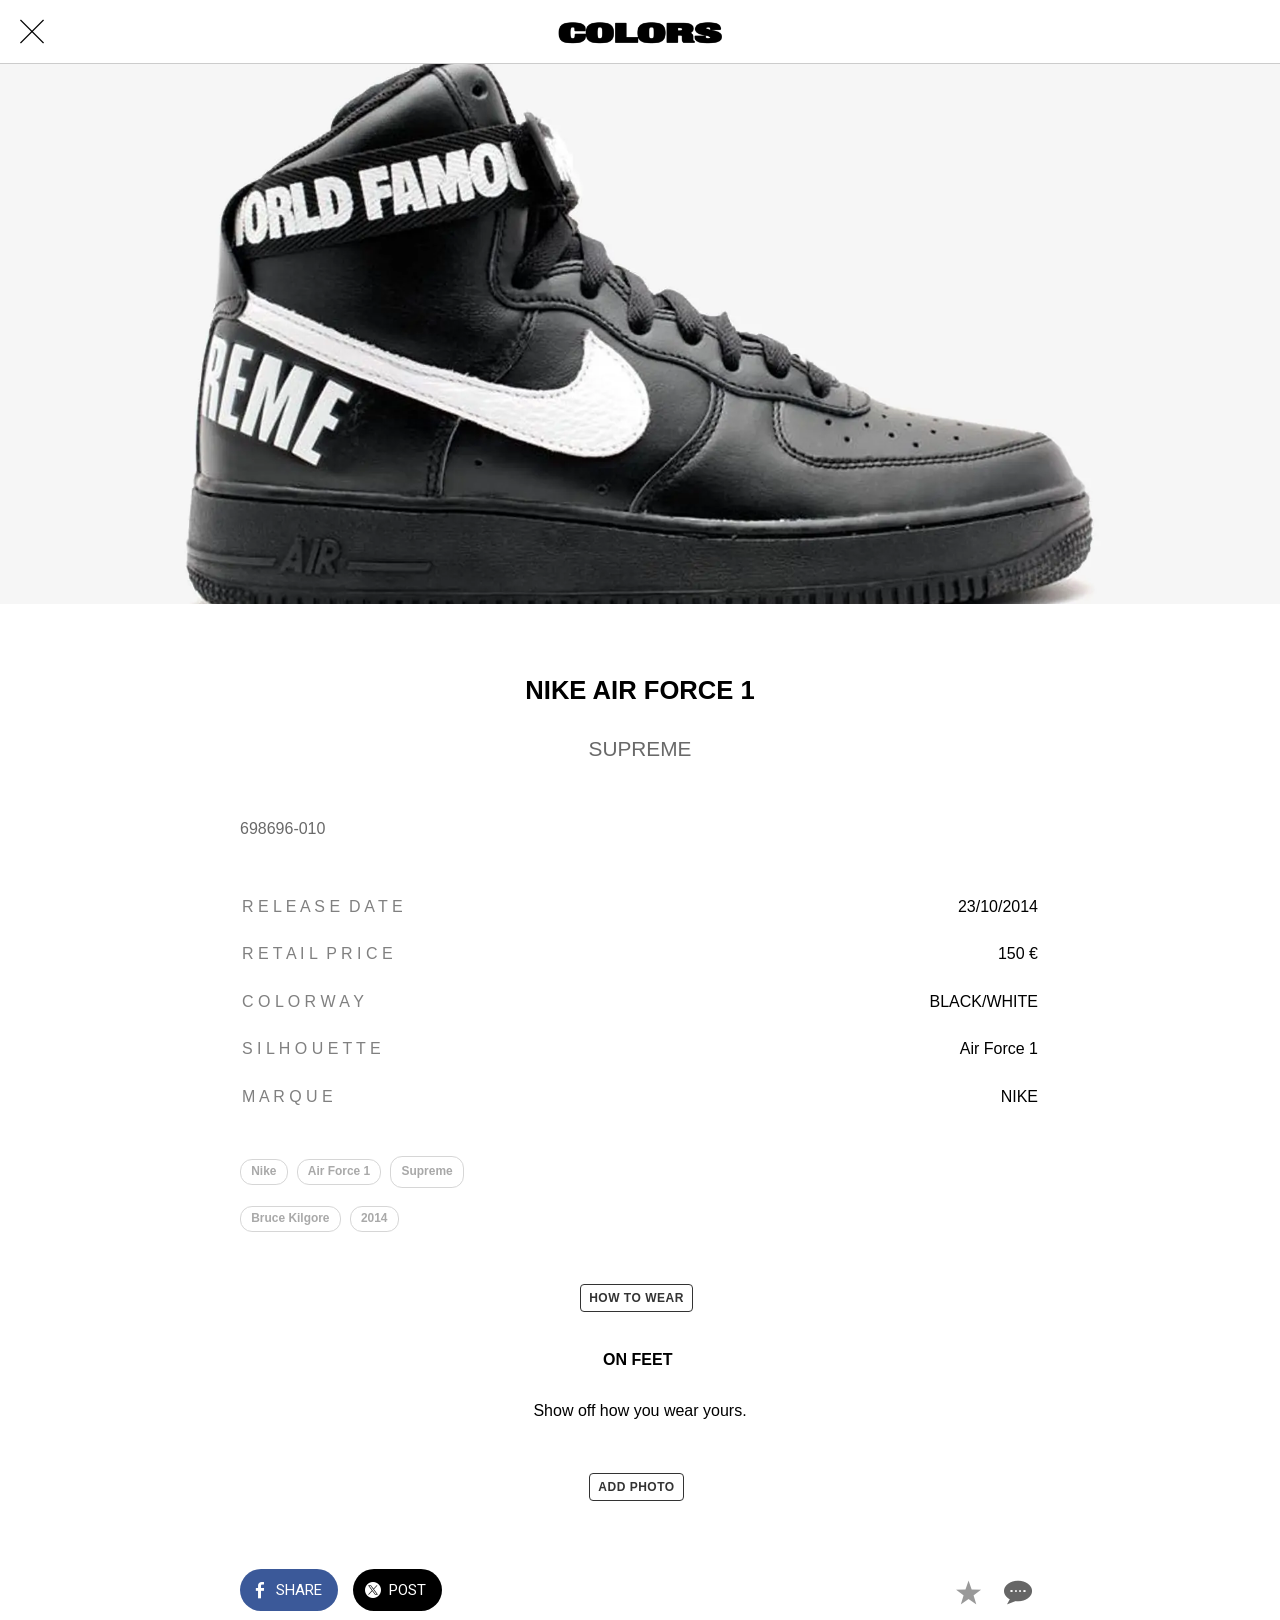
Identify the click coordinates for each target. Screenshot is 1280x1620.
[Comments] (1016, 1592)
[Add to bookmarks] (968, 1592)
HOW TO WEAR (636, 1298)
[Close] (32, 32)
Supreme (427, 1171)
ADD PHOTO (636, 1487)
